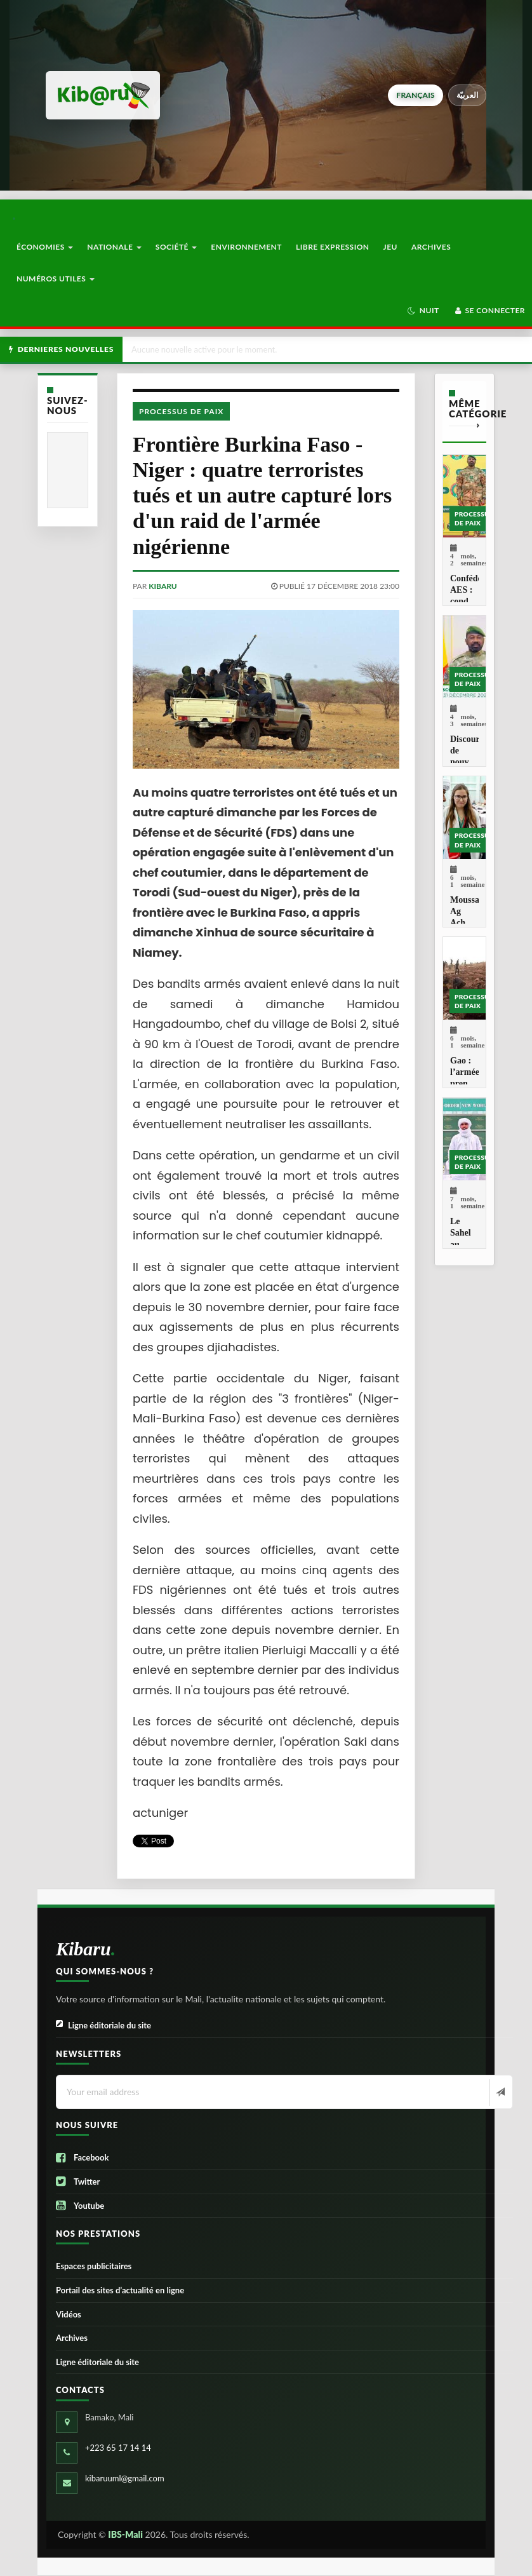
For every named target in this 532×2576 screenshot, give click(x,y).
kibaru (162, 586)
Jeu (390, 247)
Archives (431, 247)
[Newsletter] (499, 2092)
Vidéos (68, 2314)
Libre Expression (332, 247)
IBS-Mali (125, 2534)
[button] (423, 311)
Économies (45, 247)
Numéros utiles (56, 278)
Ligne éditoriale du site (103, 2026)
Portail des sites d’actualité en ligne (120, 2290)
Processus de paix (181, 411)
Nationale (114, 247)
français (415, 95)
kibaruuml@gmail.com (124, 2478)
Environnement (246, 247)
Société (176, 247)
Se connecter (489, 310)
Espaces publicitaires (93, 2266)
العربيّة (467, 95)
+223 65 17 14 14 (118, 2448)
